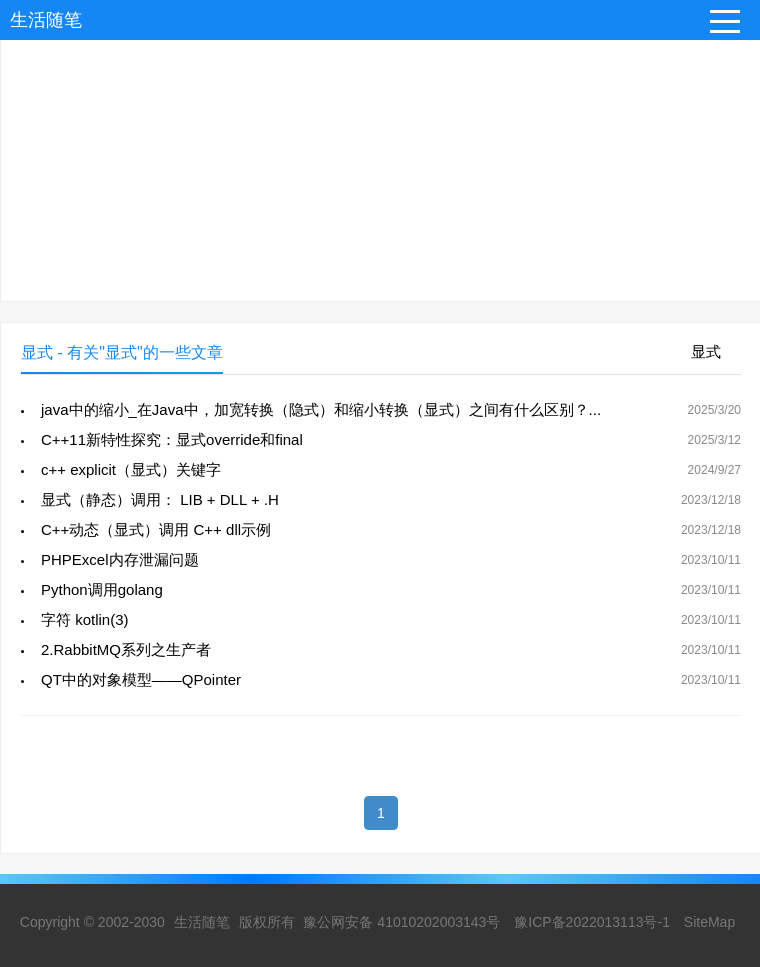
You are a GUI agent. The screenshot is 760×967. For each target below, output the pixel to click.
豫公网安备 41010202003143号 (401, 922)
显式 (706, 351)
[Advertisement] (380, 161)
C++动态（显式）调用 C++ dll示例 (156, 529)
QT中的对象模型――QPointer (141, 679)
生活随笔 (46, 20)
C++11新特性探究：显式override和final (172, 439)
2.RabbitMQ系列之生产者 (126, 649)
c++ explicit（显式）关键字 (131, 469)
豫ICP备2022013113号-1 (592, 922)
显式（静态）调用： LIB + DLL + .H (160, 499)
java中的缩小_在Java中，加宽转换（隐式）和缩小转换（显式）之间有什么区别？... (321, 409)
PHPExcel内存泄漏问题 (120, 559)
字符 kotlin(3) (85, 619)
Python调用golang (102, 589)
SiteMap (709, 922)
